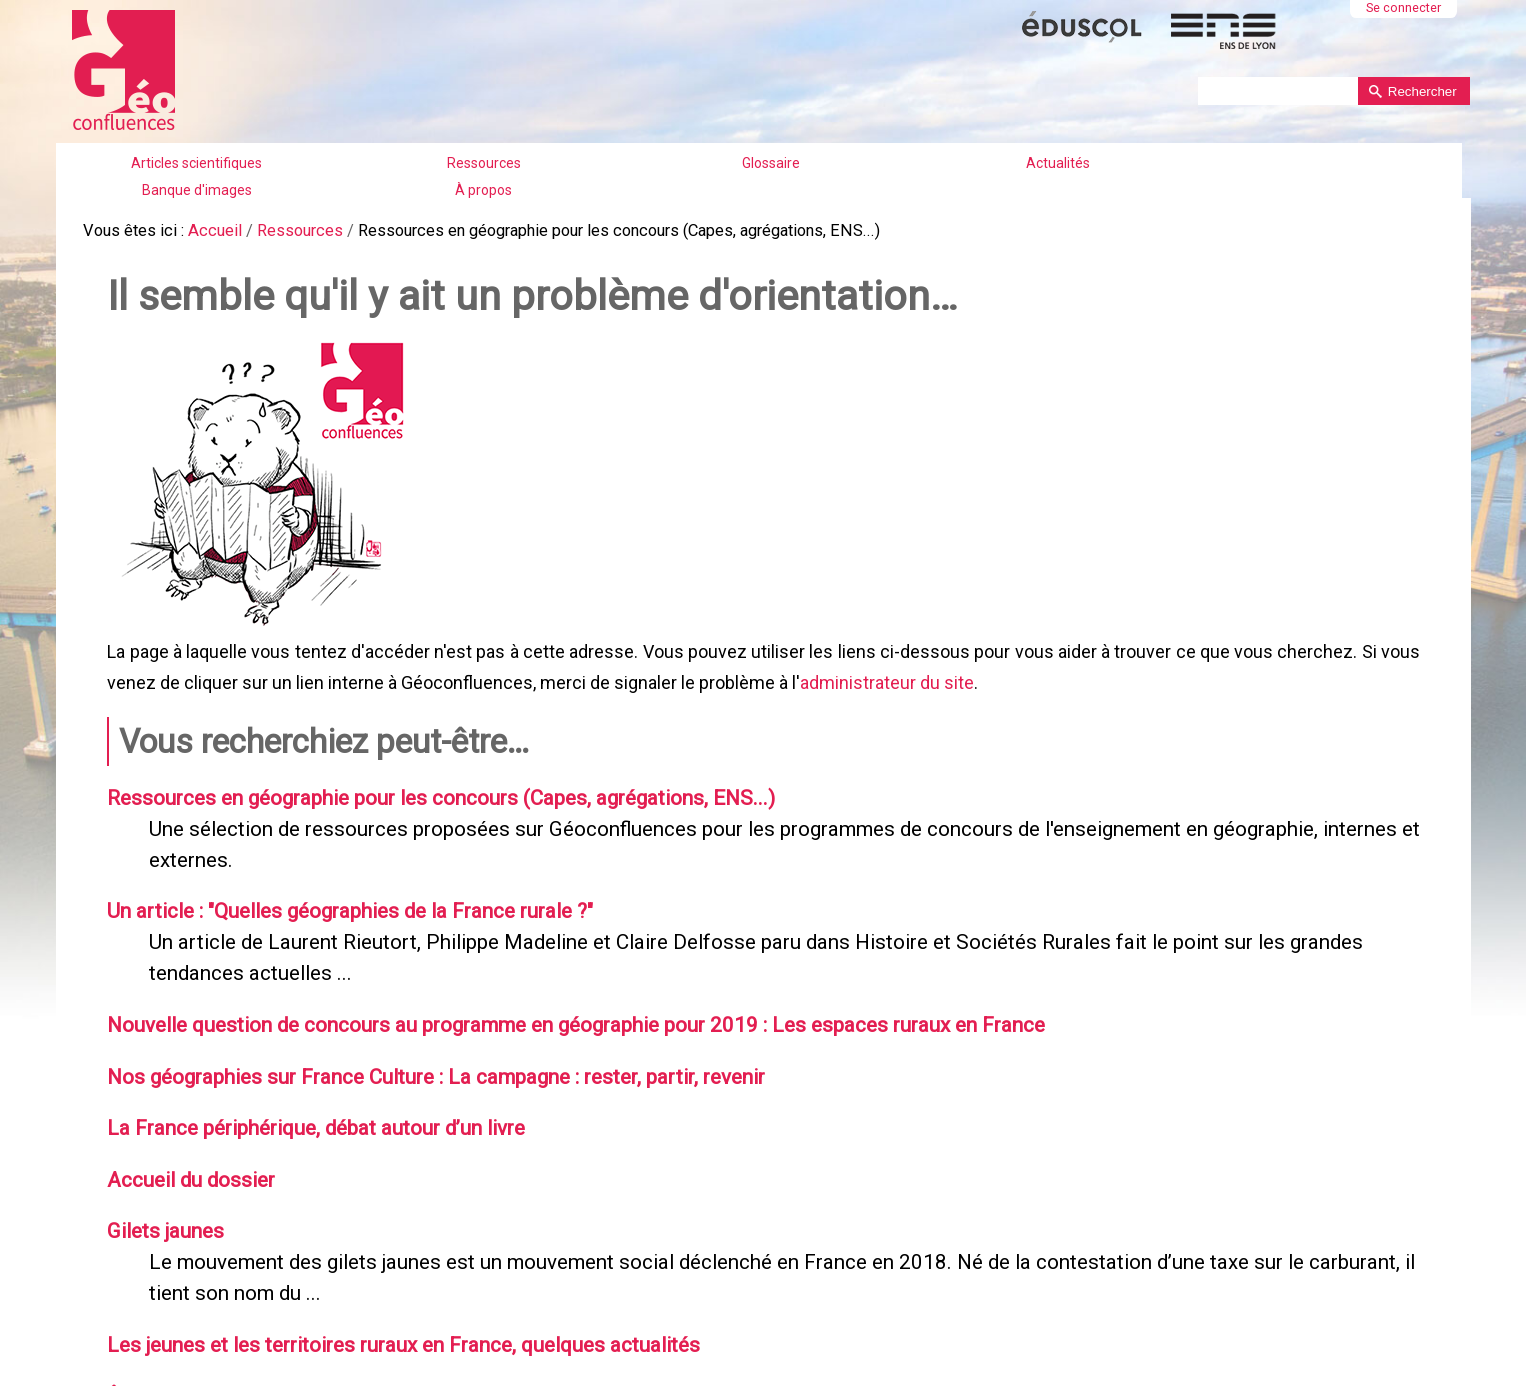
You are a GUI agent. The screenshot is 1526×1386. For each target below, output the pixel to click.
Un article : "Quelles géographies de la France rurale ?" (340, 898)
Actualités (1058, 163)
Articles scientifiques (196, 163)
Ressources (484, 163)
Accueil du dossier (186, 1158)
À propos (483, 190)
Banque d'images (197, 190)
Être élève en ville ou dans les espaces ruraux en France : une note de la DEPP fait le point (499, 1367)
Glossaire (771, 163)
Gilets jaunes (160, 1208)
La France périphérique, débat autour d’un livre (308, 1108)
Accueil (210, 229)
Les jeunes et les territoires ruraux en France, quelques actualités (391, 1317)
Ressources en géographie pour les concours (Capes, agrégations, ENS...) (427, 788)
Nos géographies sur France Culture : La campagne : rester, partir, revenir (424, 1058)
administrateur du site (885, 676)
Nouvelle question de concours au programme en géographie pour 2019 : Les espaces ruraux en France (559, 1008)
